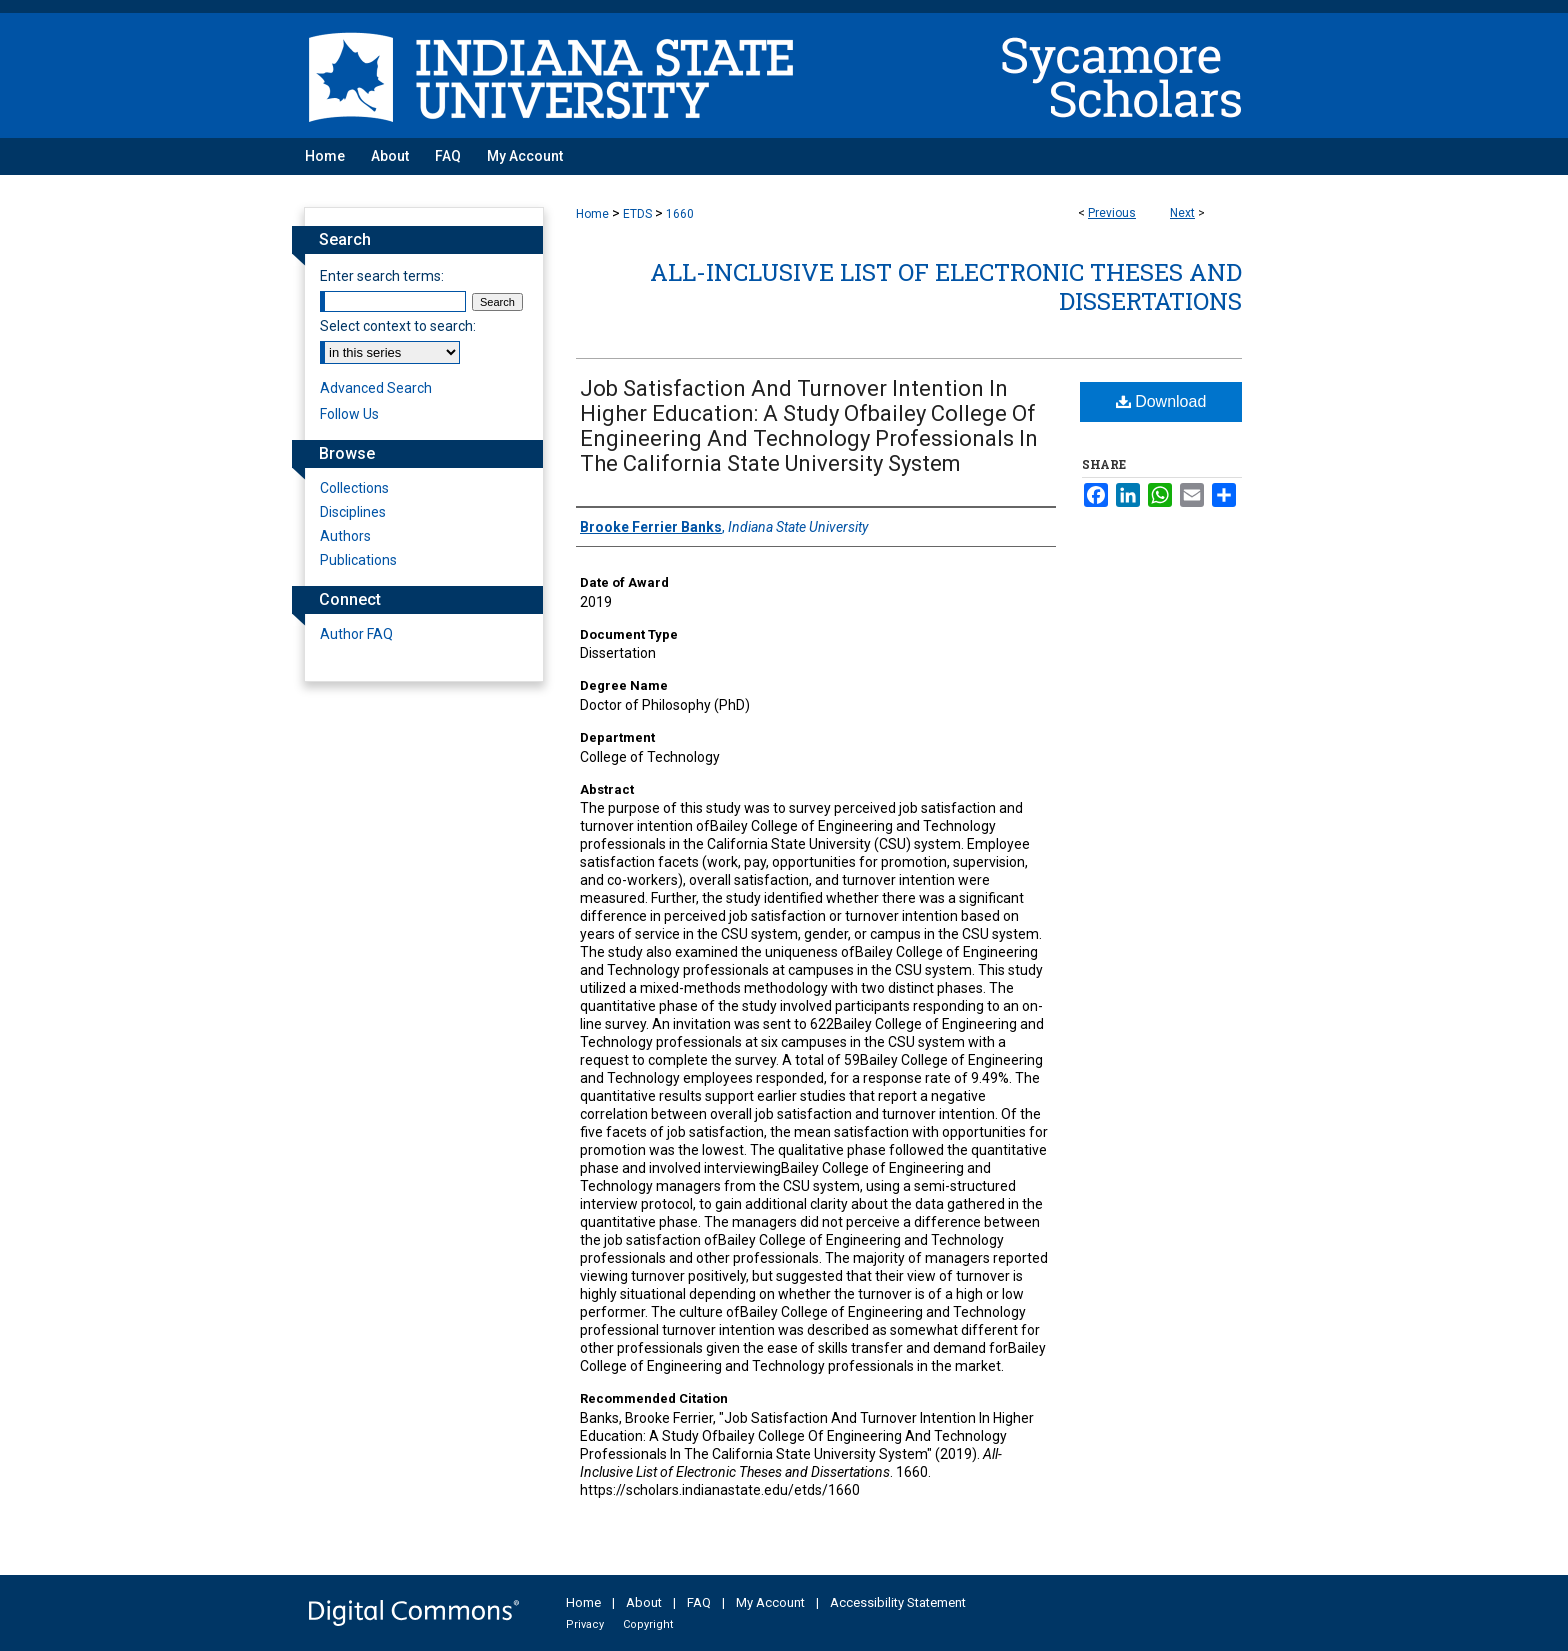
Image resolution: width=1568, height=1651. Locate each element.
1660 (680, 214)
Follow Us (349, 414)
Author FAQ (356, 634)
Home (592, 214)
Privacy (585, 1624)
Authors (345, 536)
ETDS (637, 214)
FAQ (699, 1602)
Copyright (648, 1624)
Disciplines (353, 512)
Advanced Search (376, 388)
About (644, 1602)
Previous (1112, 213)
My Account (770, 1602)
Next (1182, 213)
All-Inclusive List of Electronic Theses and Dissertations (946, 286)
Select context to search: (398, 326)
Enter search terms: (382, 276)
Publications (358, 560)
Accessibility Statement (898, 1602)
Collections (354, 488)
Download (1161, 401)
